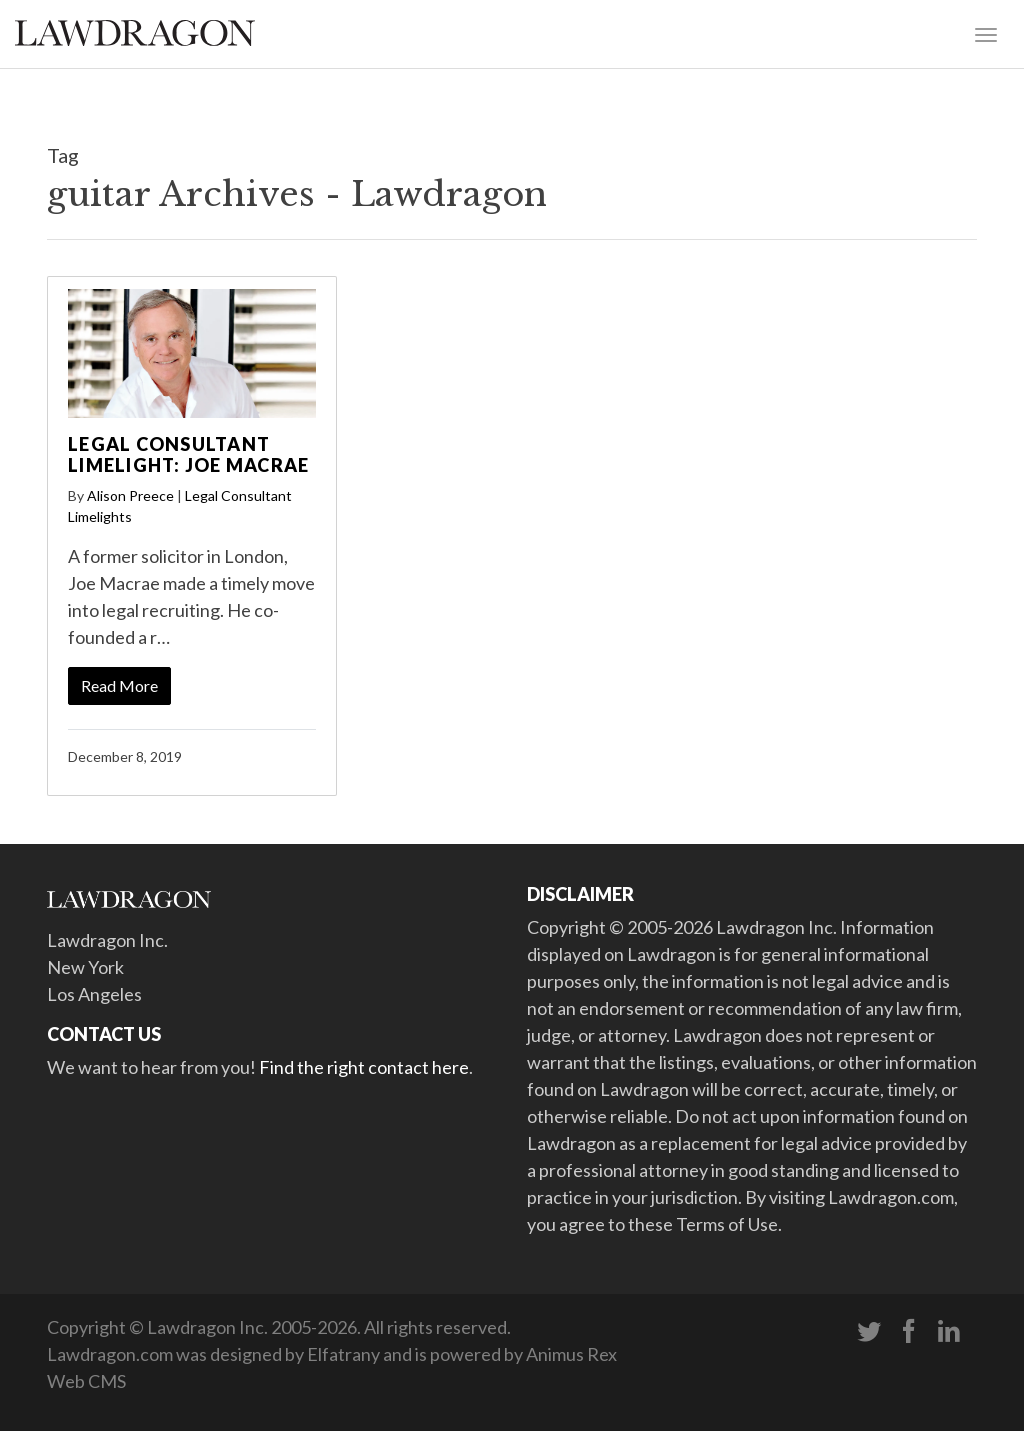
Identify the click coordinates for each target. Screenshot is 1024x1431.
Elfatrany (343, 1354)
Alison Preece (130, 495)
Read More (119, 685)
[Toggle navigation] (986, 33)
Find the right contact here (364, 1067)
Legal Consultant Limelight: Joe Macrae (188, 455)
